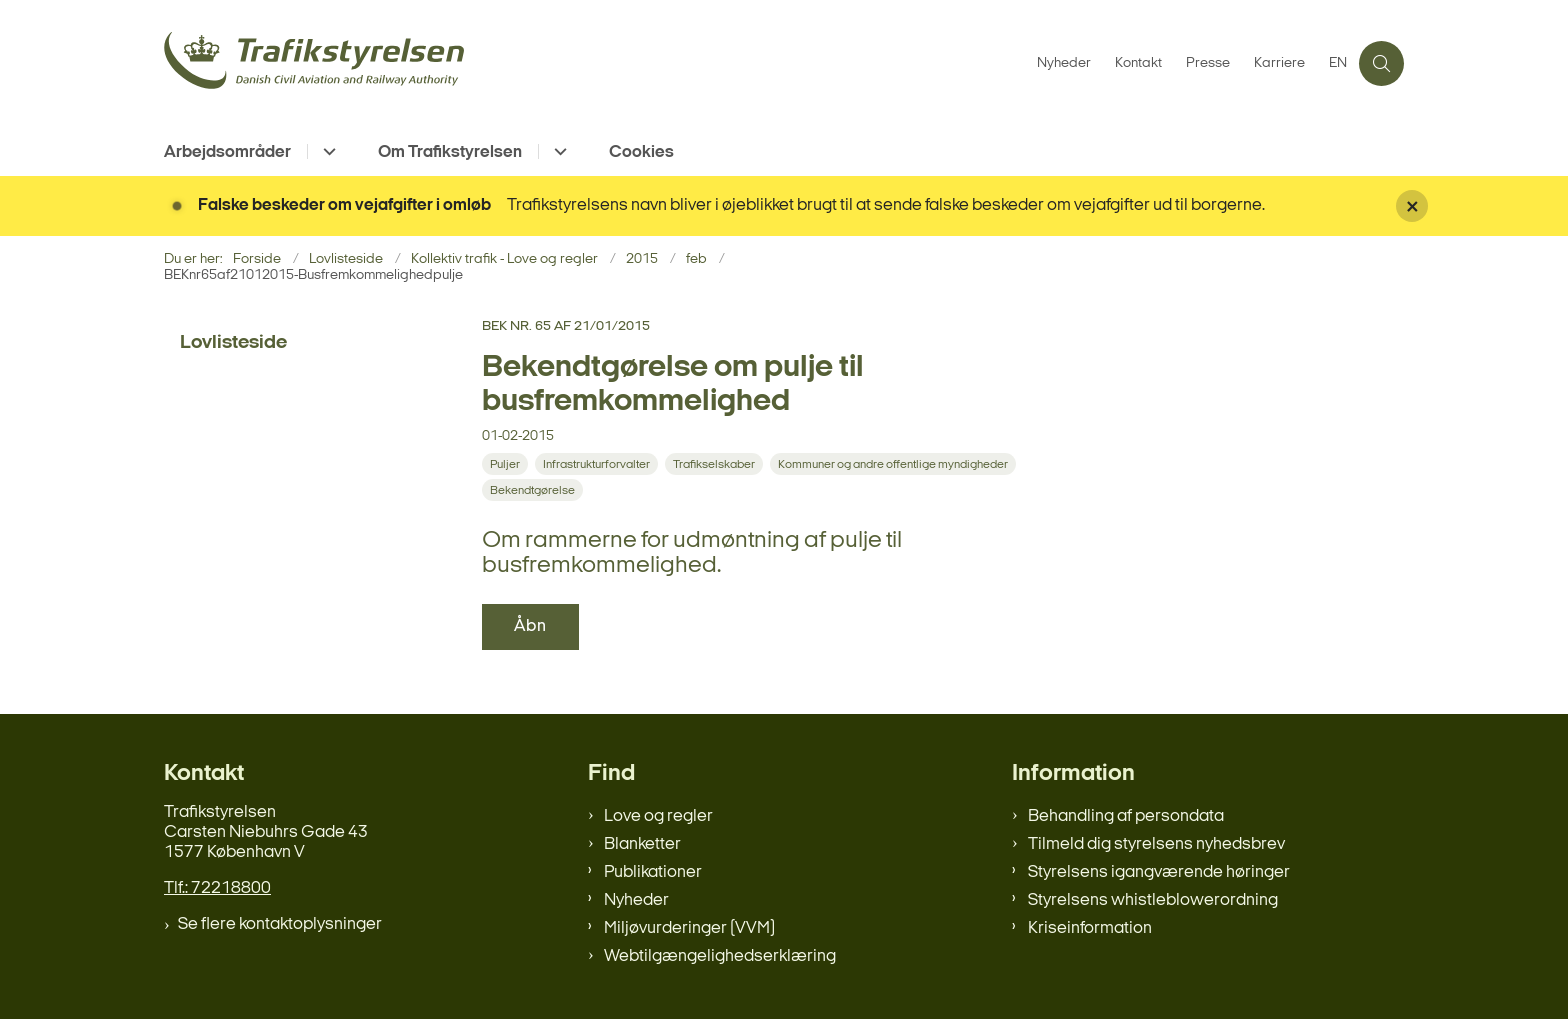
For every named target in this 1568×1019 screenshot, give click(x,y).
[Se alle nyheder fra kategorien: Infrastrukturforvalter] (598, 464)
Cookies (641, 152)
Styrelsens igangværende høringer (1159, 872)
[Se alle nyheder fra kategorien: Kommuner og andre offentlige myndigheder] (895, 464)
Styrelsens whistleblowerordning (1153, 900)
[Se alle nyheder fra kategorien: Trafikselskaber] (716, 464)
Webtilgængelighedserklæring (720, 956)
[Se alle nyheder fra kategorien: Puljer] (507, 464)
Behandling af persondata (1126, 816)
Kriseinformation (1090, 928)
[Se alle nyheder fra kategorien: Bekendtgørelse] (534, 490)
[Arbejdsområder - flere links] (326, 151)
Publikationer (653, 872)
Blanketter (642, 844)
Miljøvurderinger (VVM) (689, 928)
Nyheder (636, 900)
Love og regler (658, 816)
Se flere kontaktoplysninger (280, 924)
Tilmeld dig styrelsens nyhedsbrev (1156, 844)
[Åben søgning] (1381, 63)
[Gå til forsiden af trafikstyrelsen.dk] (594, 63)
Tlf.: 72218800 (217, 888)
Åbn (530, 626)
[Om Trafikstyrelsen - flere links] (557, 151)
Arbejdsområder (227, 152)
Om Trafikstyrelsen (450, 152)
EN (1338, 64)
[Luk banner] (1474, 206)
